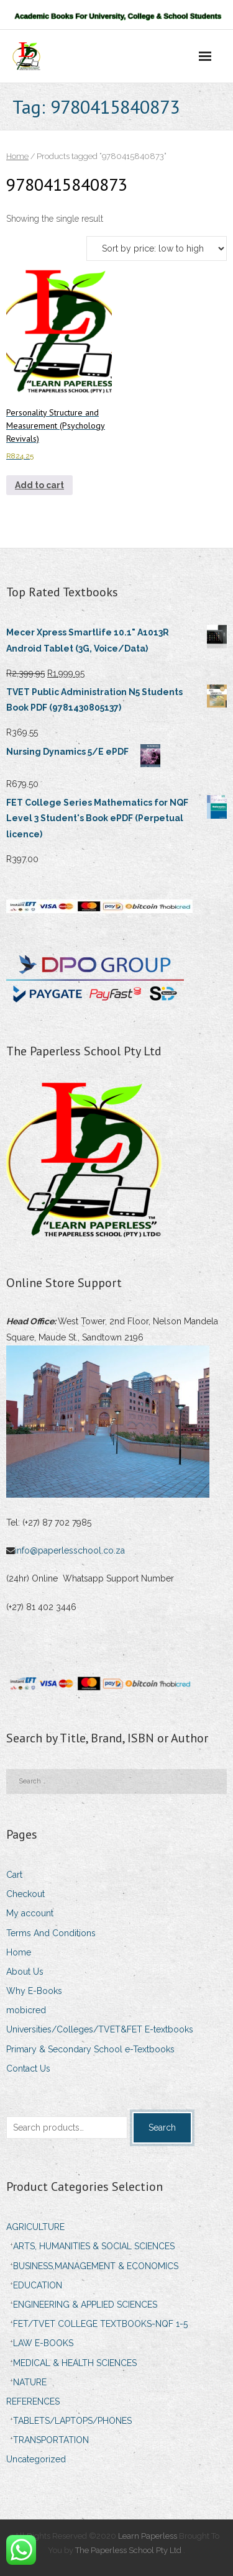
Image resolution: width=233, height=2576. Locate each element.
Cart (14, 1875)
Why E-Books (34, 1991)
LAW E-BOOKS (43, 2343)
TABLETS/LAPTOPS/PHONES (72, 2421)
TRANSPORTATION (51, 2440)
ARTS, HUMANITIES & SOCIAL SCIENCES (94, 2246)
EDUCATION (37, 2285)
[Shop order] (156, 248)
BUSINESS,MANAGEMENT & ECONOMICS (95, 2266)
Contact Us (28, 2068)
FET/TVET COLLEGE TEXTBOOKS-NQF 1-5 (100, 2324)
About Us (24, 1972)
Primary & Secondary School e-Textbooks (90, 2049)
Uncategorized (36, 2459)
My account (29, 1913)
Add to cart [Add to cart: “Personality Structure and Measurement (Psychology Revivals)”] (39, 485)
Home (17, 156)
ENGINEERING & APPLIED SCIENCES (85, 2305)
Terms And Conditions (51, 1933)
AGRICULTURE (35, 2227)
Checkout (25, 1894)
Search (162, 2127)
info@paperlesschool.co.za (71, 1550)
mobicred (26, 2010)
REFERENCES (33, 2401)
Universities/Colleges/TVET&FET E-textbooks (99, 2029)
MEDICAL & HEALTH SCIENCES (75, 2363)
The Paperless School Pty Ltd (129, 2550)
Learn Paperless (147, 2536)
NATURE (30, 2382)
